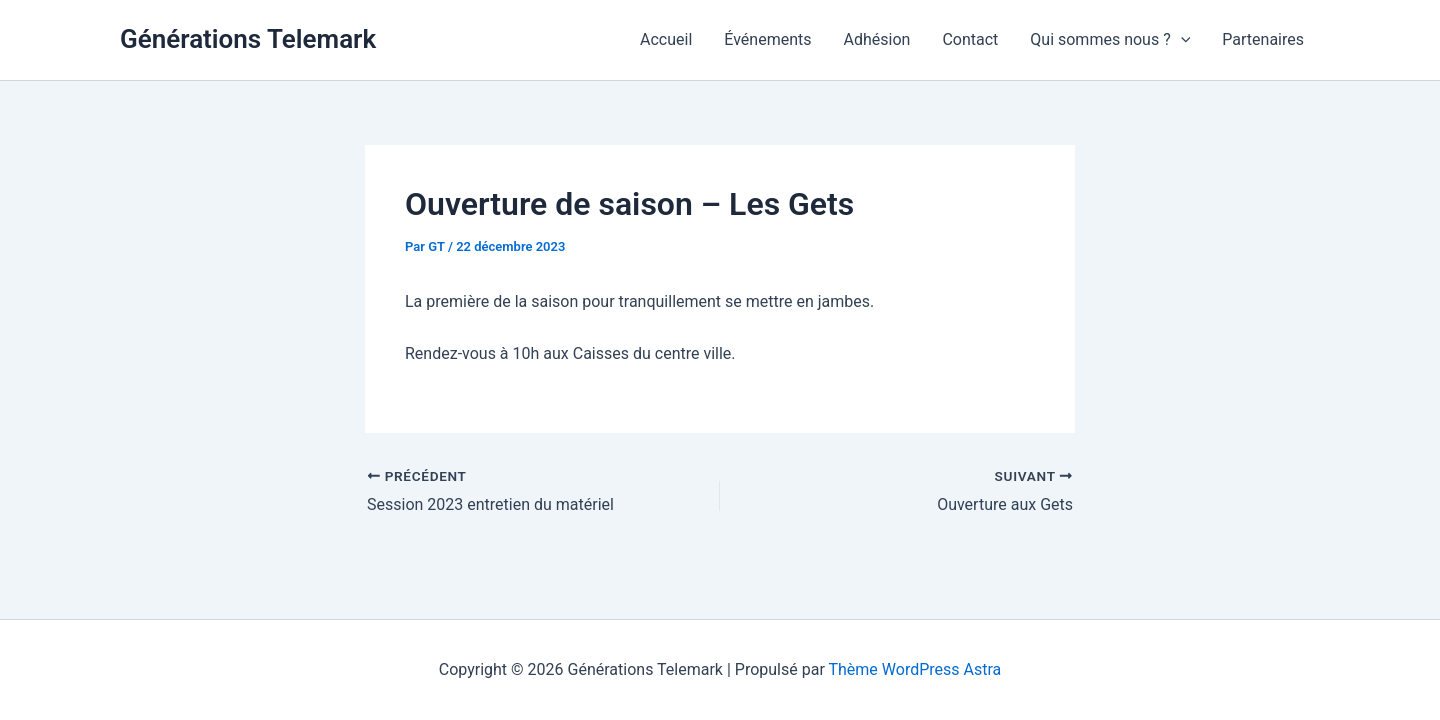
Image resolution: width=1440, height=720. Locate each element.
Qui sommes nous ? (1110, 40)
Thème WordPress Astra (914, 669)
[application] (1181, 40)
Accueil (666, 39)
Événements (767, 39)
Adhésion (877, 39)
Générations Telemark (248, 39)
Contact (970, 39)
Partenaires (1263, 39)
